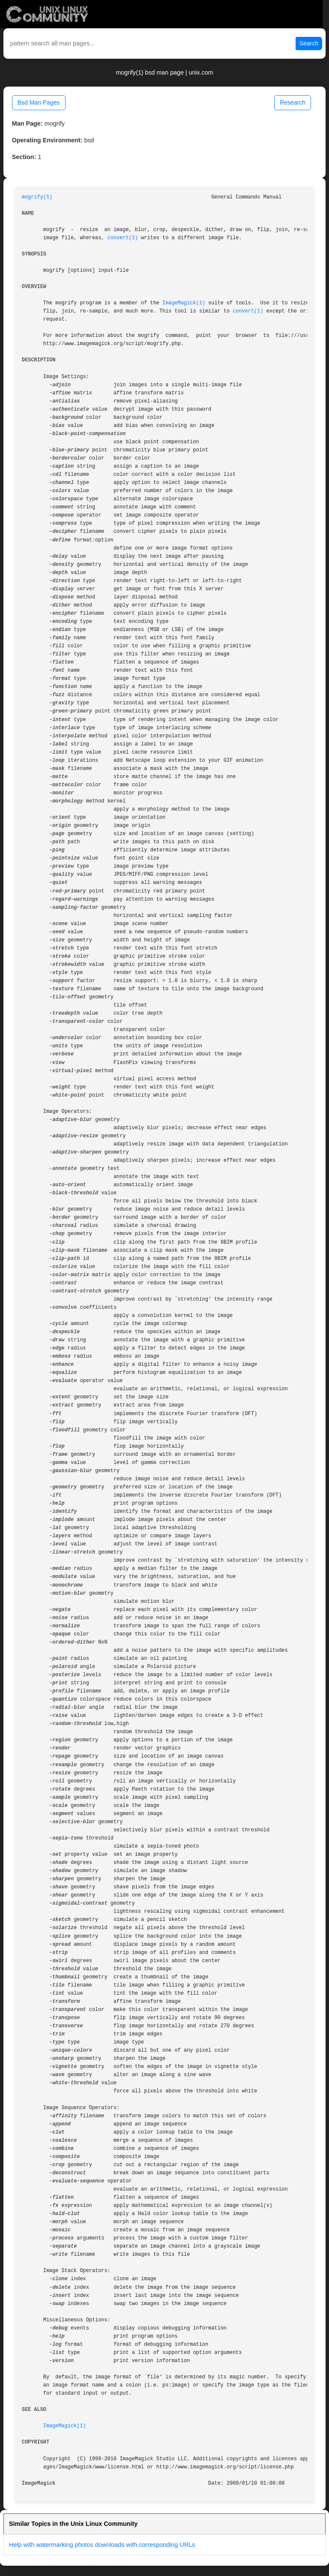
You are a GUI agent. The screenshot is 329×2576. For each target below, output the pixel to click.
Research (292, 102)
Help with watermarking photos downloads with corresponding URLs (102, 2544)
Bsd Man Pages (39, 102)
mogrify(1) (37, 197)
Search (308, 43)
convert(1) (123, 238)
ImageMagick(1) (183, 303)
